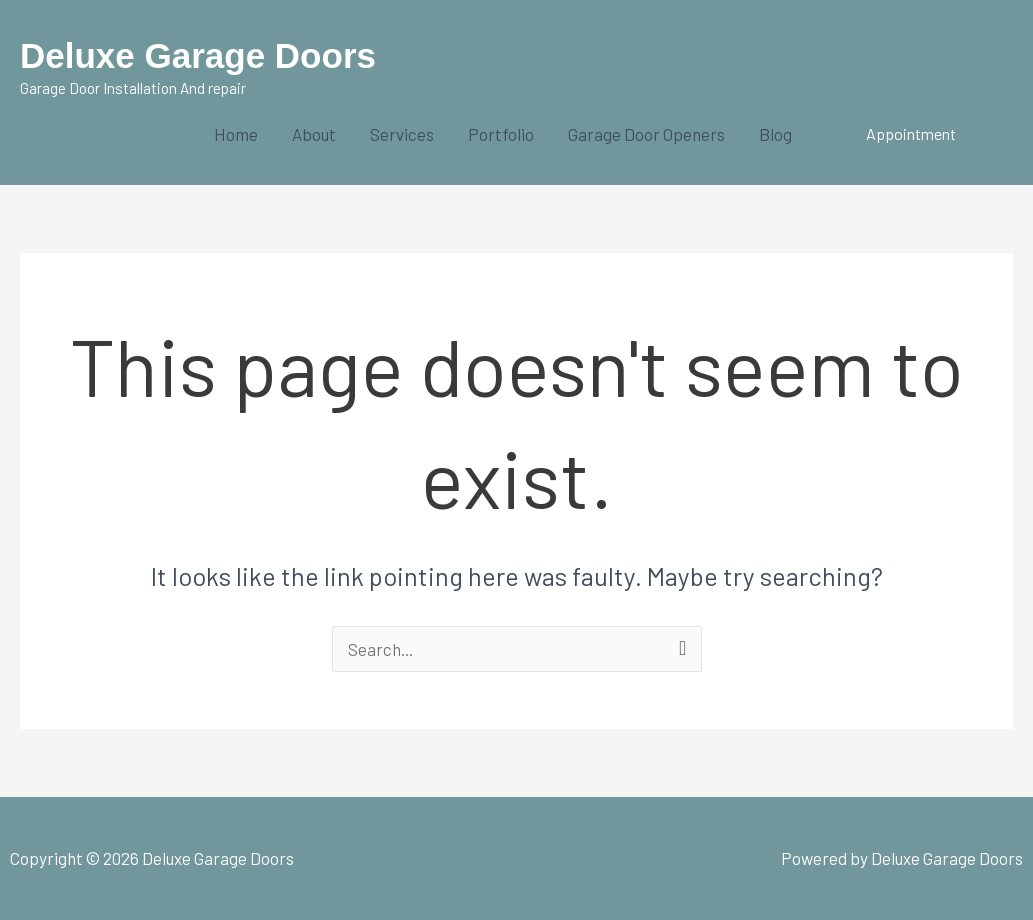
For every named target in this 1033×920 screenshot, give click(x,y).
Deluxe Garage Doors (198, 55)
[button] (911, 134)
